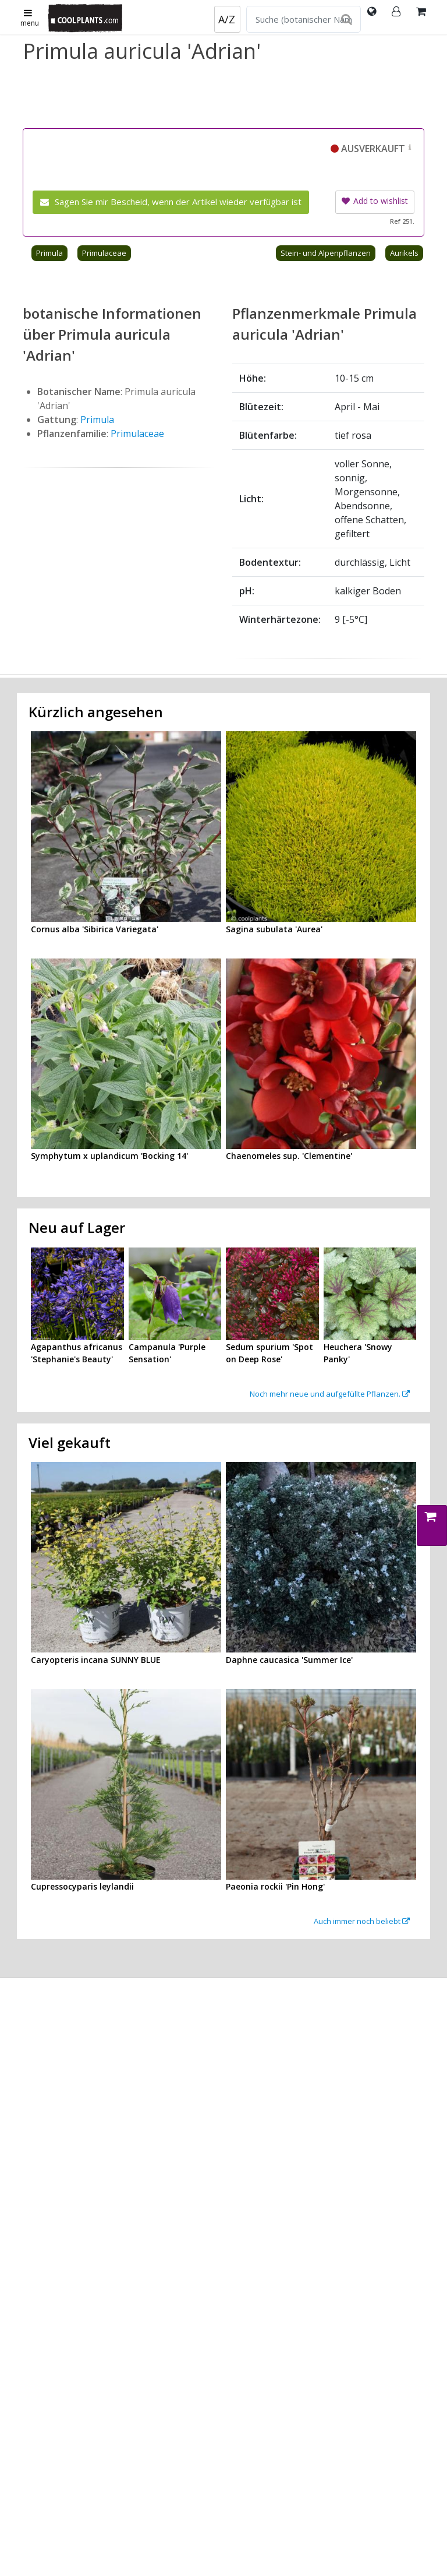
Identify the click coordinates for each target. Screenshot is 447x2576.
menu (29, 18)
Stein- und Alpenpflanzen (326, 253)
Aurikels (404, 253)
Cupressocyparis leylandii (82, 1886)
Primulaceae (104, 253)
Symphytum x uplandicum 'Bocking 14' (109, 1155)
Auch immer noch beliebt (362, 1921)
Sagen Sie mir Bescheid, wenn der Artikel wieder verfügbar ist (170, 201)
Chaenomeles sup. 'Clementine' (289, 1155)
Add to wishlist (375, 200)
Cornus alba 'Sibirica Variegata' (94, 929)
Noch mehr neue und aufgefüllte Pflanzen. (330, 1394)
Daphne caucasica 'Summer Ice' (289, 1659)
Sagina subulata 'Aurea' (274, 929)
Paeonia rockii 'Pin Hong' (275, 1886)
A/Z (226, 19)
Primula (49, 253)
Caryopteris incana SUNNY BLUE (96, 1659)
